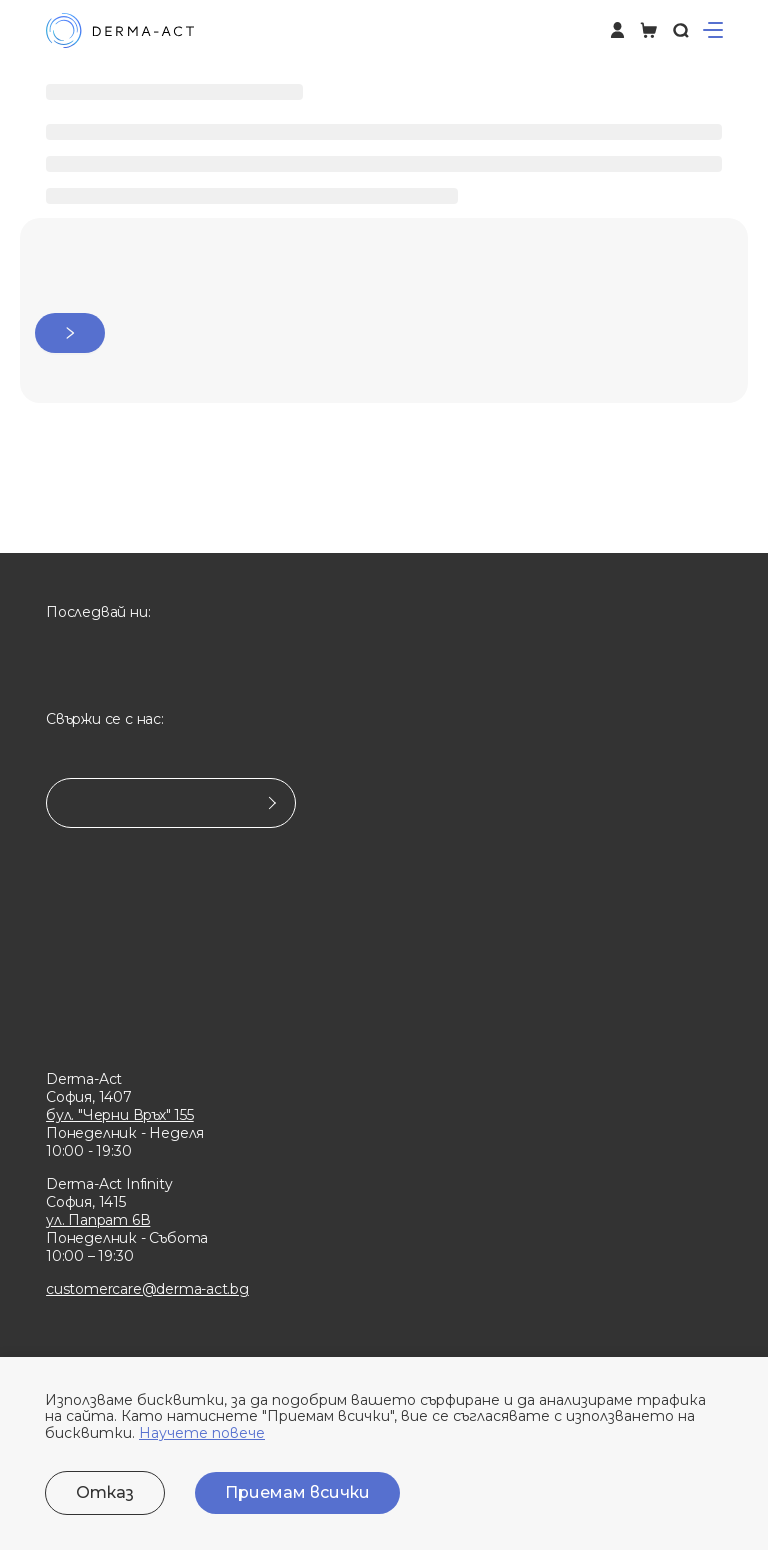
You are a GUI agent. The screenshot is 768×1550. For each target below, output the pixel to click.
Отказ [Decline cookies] (105, 1492)
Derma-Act (84, 1079)
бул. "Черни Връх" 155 (120, 1115)
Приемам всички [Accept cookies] (297, 1492)
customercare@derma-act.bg (147, 1289)
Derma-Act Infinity (109, 1184)
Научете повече (202, 1433)
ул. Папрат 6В (98, 1220)
